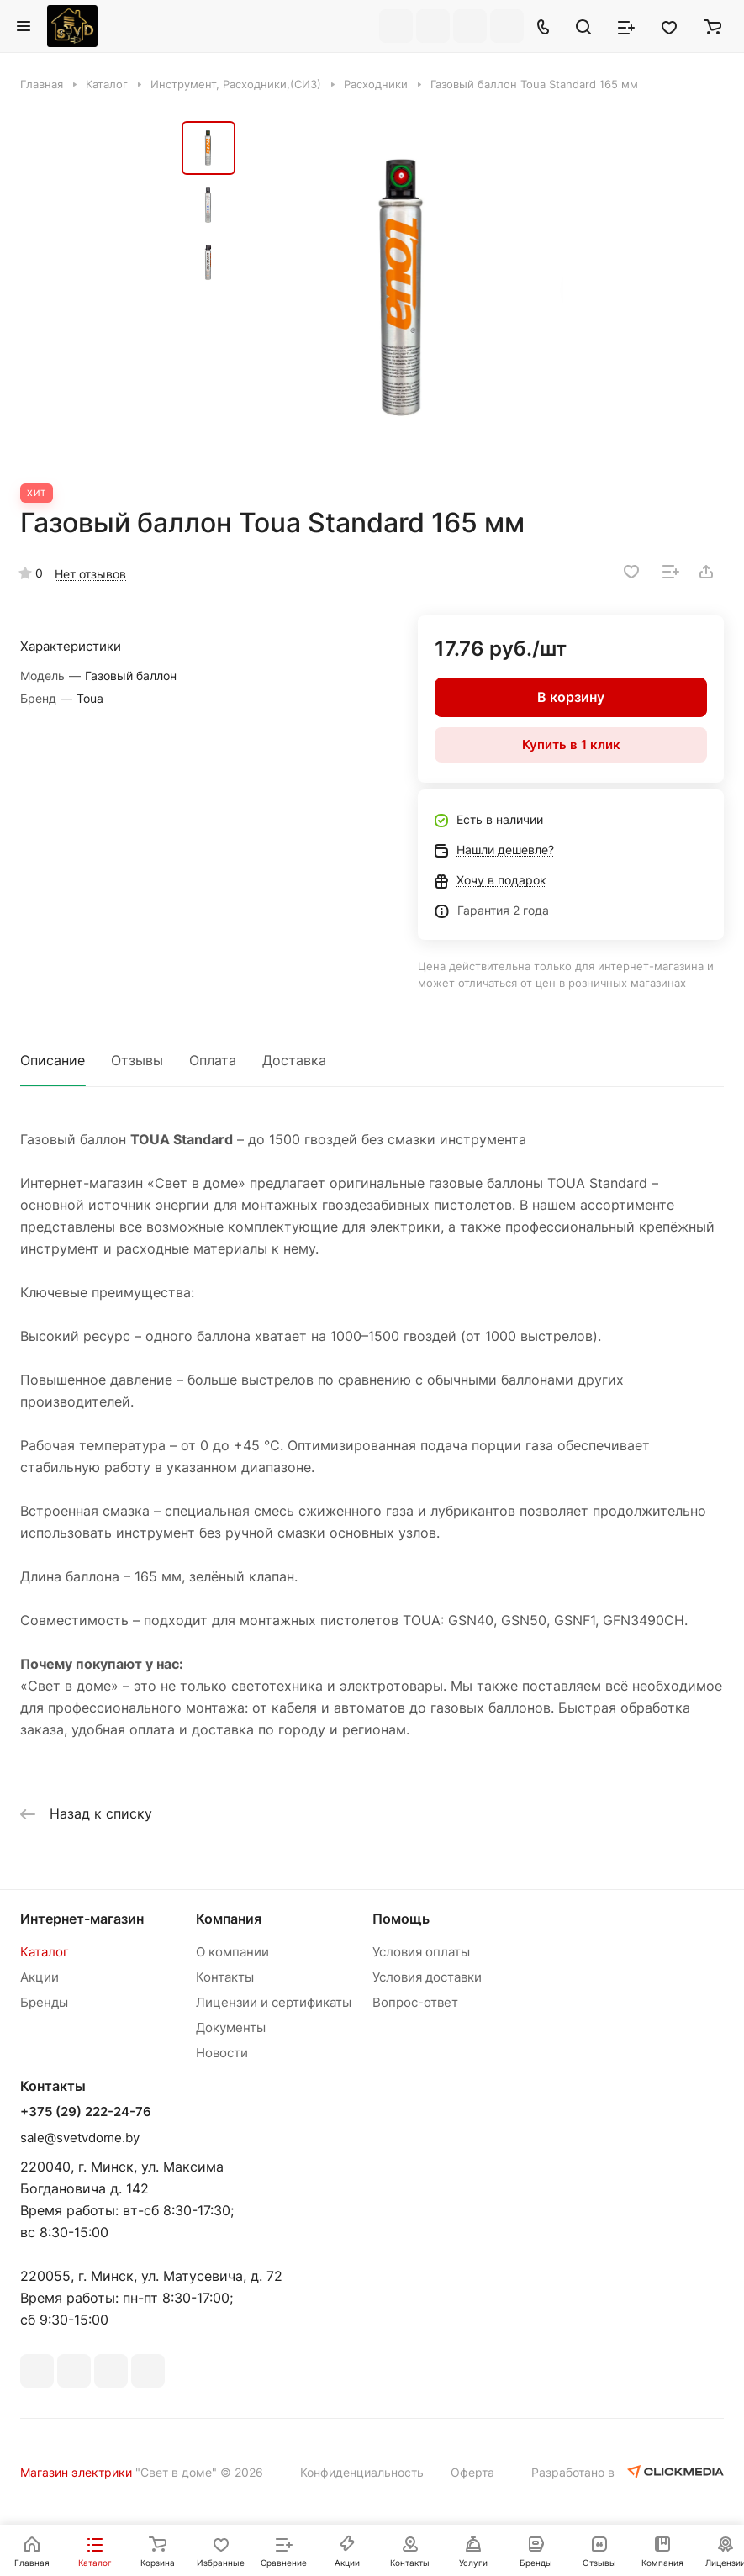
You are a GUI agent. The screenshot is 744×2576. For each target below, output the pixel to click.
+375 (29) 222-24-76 (85, 2111)
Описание (52, 1060)
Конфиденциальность (362, 2472)
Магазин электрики (76, 2472)
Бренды (44, 2002)
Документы (231, 2027)
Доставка (294, 1060)
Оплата (212, 1060)
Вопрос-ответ (415, 2002)
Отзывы (137, 1060)
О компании (232, 1952)
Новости (222, 2053)
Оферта (472, 2472)
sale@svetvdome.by (80, 2138)
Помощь (401, 1918)
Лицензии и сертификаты (273, 2002)
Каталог (44, 1952)
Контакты (225, 1977)
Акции (39, 1977)
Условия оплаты (421, 1952)
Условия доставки (427, 1977)
